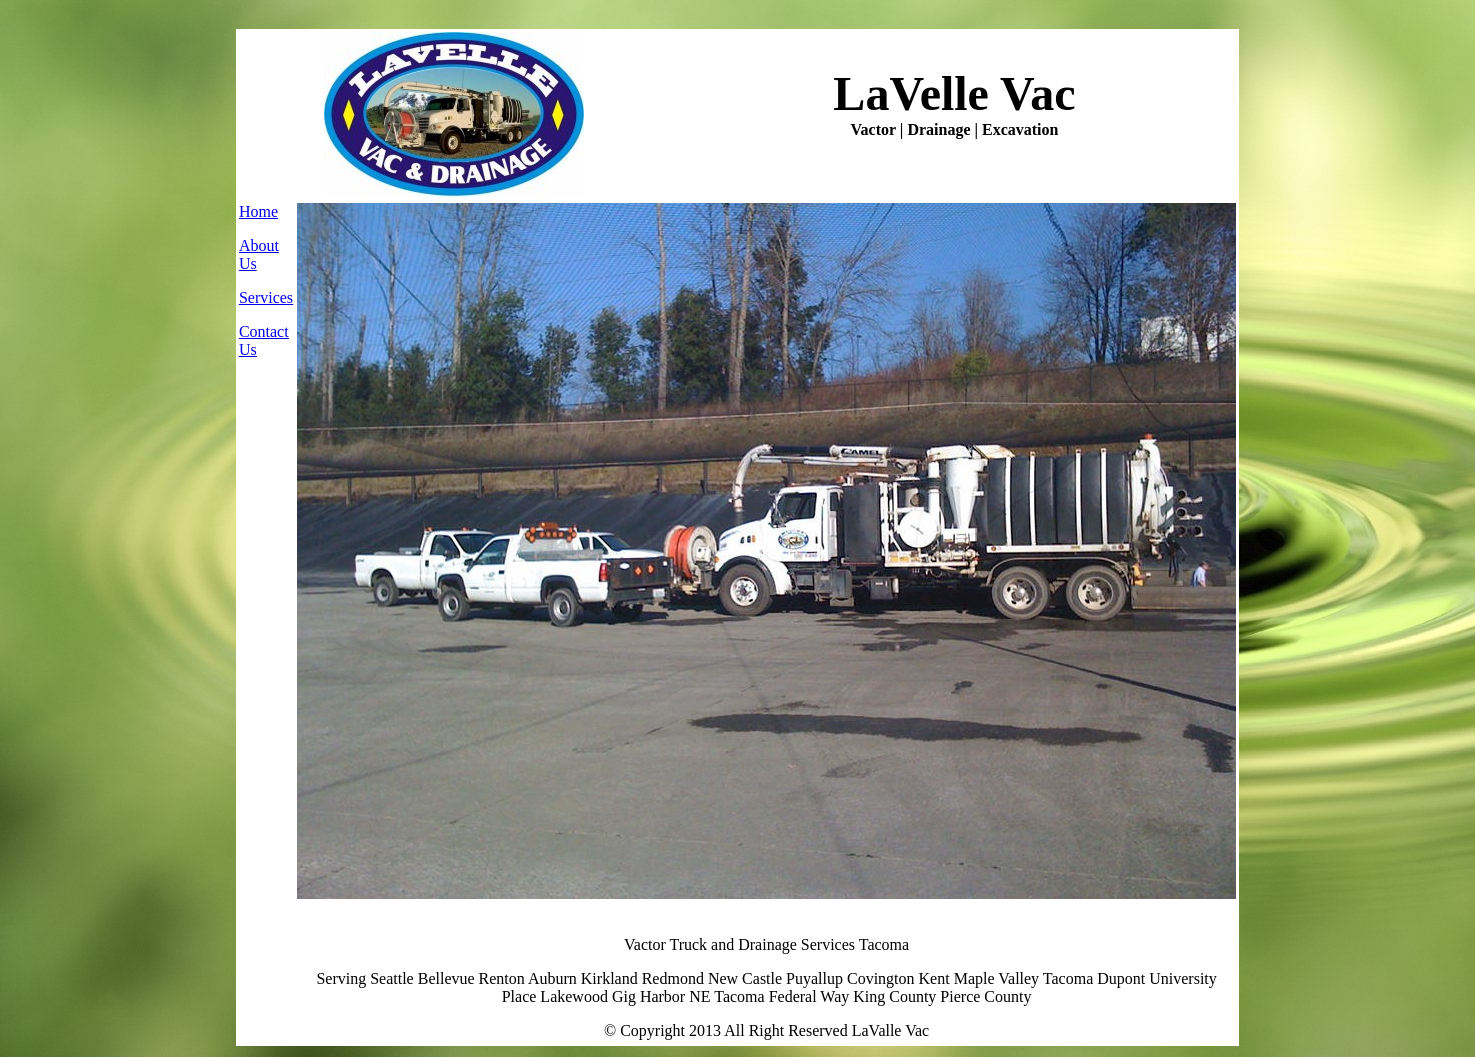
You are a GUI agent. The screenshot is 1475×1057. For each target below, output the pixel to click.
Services (266, 297)
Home (258, 211)
